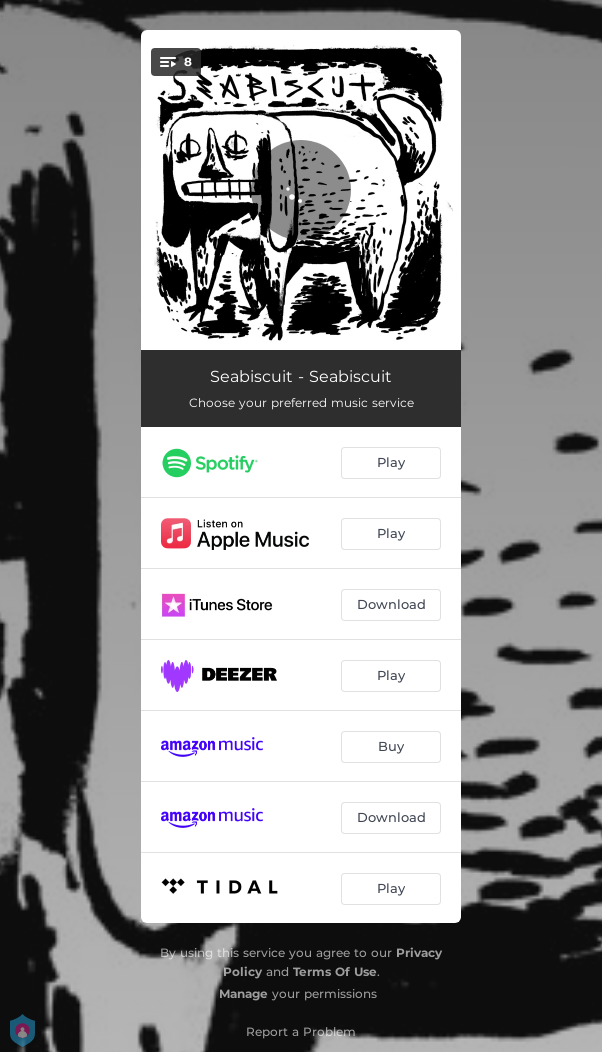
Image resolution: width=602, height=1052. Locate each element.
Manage (243, 993)
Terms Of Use (335, 971)
